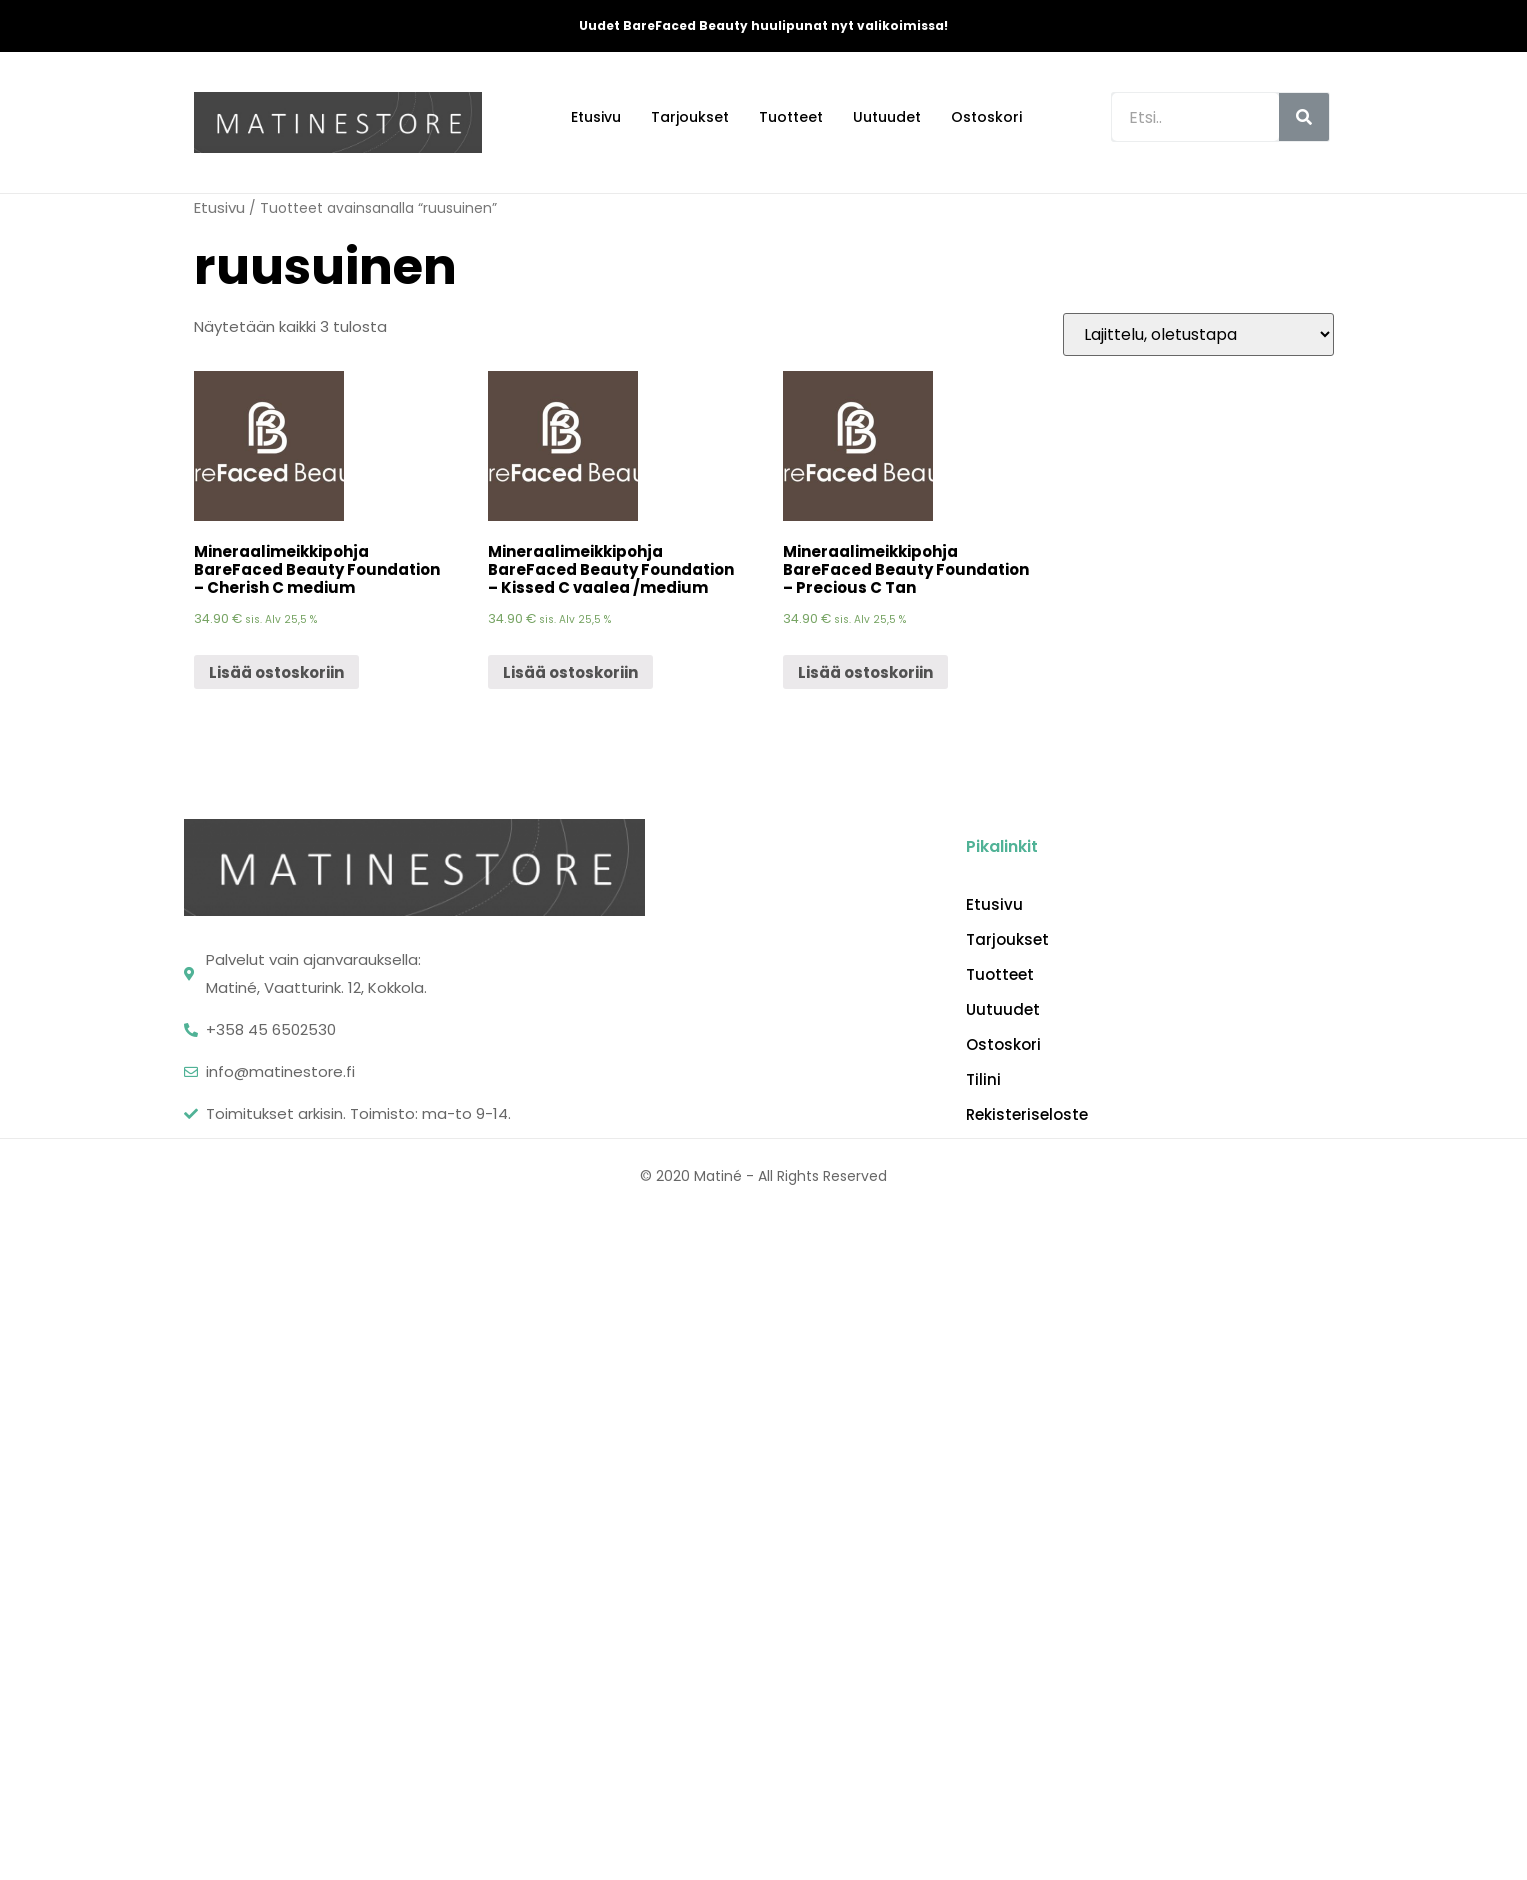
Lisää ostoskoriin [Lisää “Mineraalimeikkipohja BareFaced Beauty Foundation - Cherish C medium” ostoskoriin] (276, 672)
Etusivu (596, 117)
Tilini (983, 1080)
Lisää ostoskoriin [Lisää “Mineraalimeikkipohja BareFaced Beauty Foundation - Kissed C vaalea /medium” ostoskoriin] (570, 672)
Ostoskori (986, 117)
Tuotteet (791, 117)
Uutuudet (887, 117)
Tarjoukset (690, 117)
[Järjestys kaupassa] (1198, 334)
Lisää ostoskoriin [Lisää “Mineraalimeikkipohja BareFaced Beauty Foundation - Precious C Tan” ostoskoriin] (865, 672)
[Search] (1304, 117)
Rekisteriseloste (1027, 1115)
